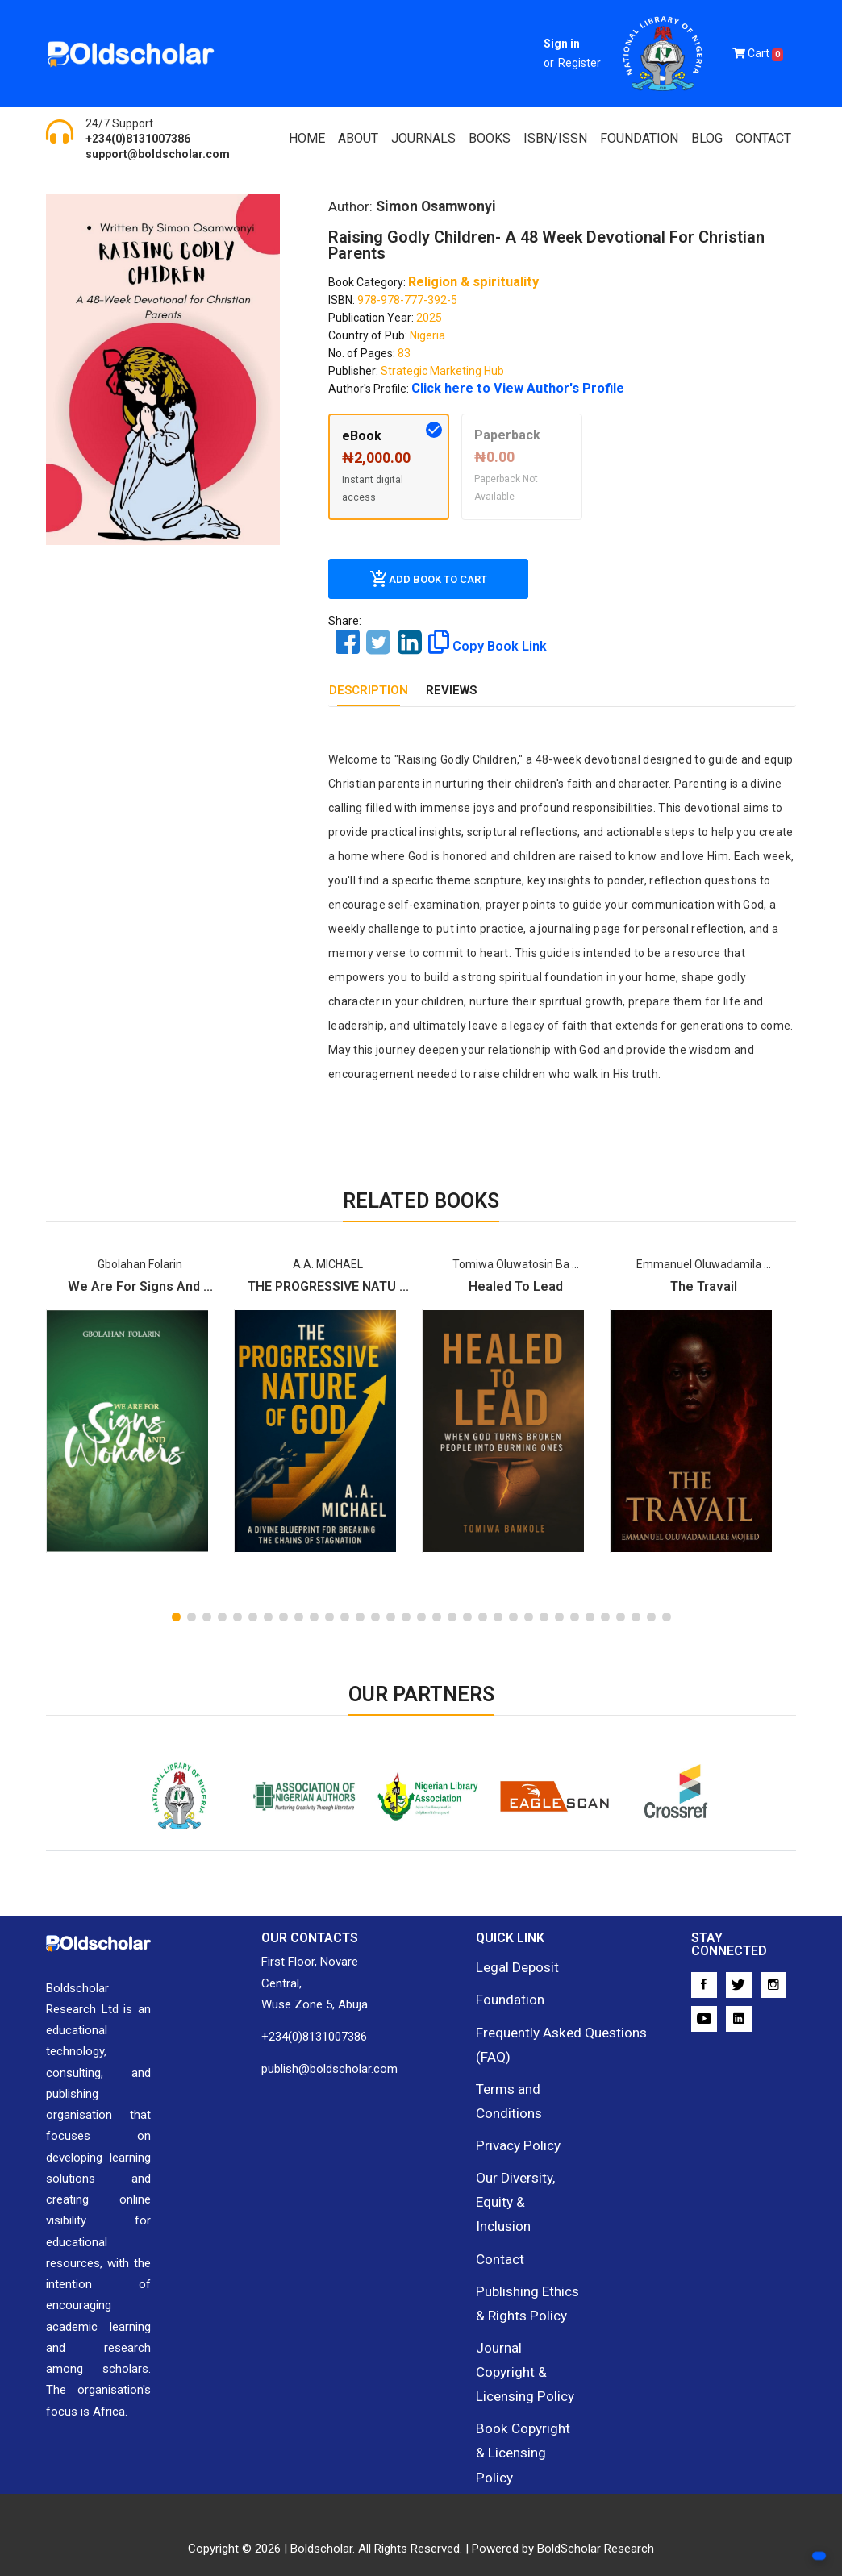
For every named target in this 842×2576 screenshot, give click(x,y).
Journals (423, 138)
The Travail (703, 1285)
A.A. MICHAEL (328, 1263)
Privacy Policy (512, 2124)
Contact (763, 138)
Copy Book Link (479, 641)
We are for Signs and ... (140, 1285)
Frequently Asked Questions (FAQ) (550, 2034)
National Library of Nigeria (171, 1813)
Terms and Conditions (504, 2084)
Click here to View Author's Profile (501, 387)
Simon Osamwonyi (434, 206)
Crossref (671, 1803)
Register (579, 62)
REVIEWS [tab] (451, 689)
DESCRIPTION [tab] (368, 689)
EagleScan (546, 1803)
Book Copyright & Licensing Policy (522, 2344)
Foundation (506, 1994)
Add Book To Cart (428, 578)
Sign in (562, 43)
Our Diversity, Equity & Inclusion (527, 2164)
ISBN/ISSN (555, 138)
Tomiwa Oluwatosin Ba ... (515, 1263)
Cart (757, 54)
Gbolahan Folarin (140, 1263)
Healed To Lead (516, 1285)
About (358, 138)
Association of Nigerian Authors (296, 1813)
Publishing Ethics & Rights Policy (526, 2244)
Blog (707, 138)
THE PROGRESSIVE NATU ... (328, 1285)
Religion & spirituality (465, 281)
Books (490, 138)
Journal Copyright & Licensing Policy (528, 2294)
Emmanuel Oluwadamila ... (703, 1263)
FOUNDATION (639, 138)
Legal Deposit (512, 1965)
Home (307, 138)
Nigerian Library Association (421, 1813)
